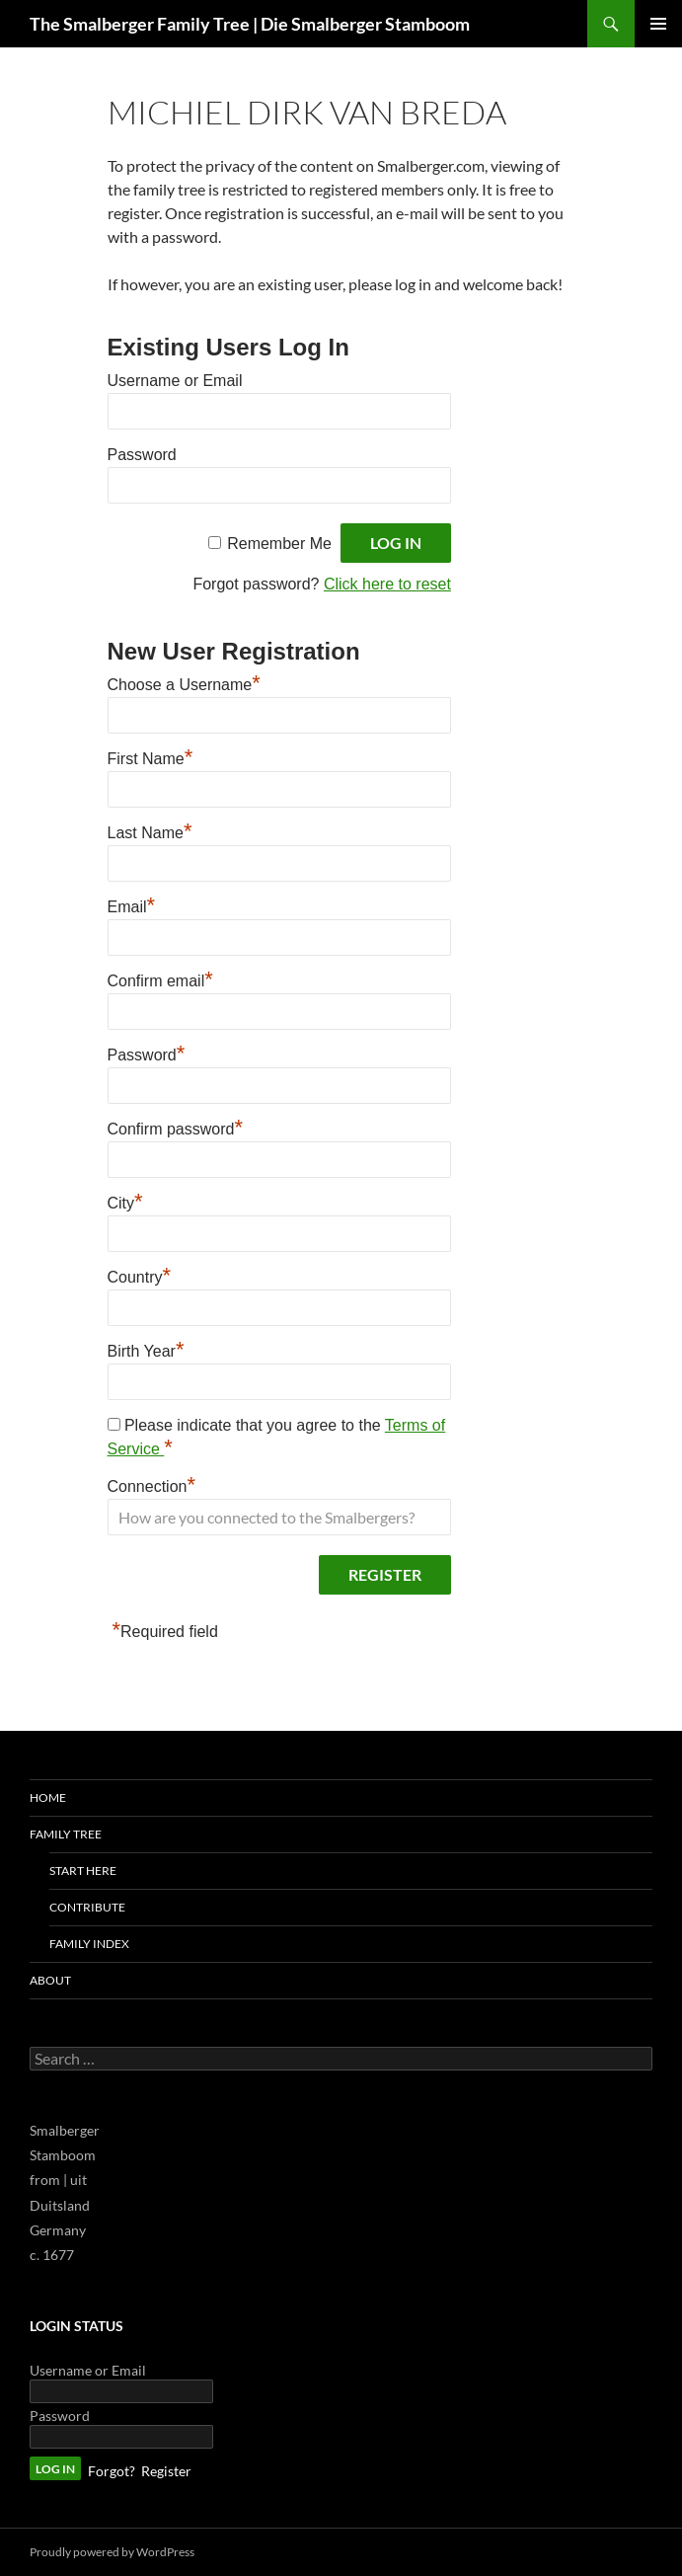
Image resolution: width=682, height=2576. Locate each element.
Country (140, 1275)
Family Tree (66, 1834)
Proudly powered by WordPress (112, 2551)
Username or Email (175, 380)
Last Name (150, 830)
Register (166, 2470)
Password (142, 454)
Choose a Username (184, 682)
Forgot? (111, 2470)
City (125, 1200)
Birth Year (146, 1349)
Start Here (82, 1870)
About (50, 1980)
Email (132, 904)
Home (48, 1797)
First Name (150, 756)
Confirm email (160, 978)
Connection (152, 1484)
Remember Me (279, 543)
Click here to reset (387, 584)
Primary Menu (658, 23)
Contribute (87, 1907)
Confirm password (176, 1126)
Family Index (89, 1943)
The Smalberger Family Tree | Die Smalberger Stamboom (250, 24)
